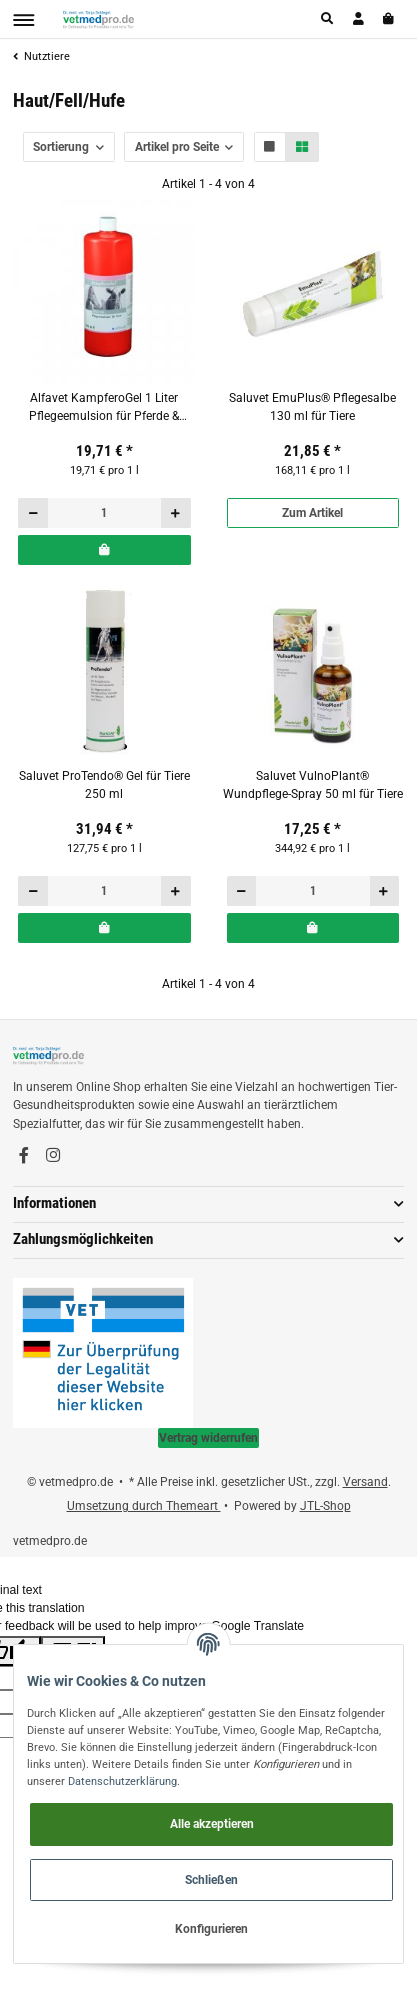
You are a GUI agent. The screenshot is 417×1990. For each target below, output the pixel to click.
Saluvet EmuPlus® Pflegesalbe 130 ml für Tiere (312, 407)
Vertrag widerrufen (208, 1438)
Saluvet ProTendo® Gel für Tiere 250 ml (104, 785)
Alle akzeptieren (212, 1824)
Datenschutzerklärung (122, 1781)
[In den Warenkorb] (104, 550)
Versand (365, 1482)
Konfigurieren (211, 1929)
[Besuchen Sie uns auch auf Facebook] (24, 1156)
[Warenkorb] (389, 19)
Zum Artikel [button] (312, 513)
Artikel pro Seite (177, 147)
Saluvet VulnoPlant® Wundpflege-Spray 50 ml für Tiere (313, 785)
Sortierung (61, 147)
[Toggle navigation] (23, 20)
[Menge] (105, 513)
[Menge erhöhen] (175, 513)
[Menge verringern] (33, 513)
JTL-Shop (325, 1506)
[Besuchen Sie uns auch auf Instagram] (53, 1156)
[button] (328, 19)
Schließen (211, 1880)
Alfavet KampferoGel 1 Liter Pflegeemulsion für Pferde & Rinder (104, 408)
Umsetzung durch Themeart (144, 1506)
